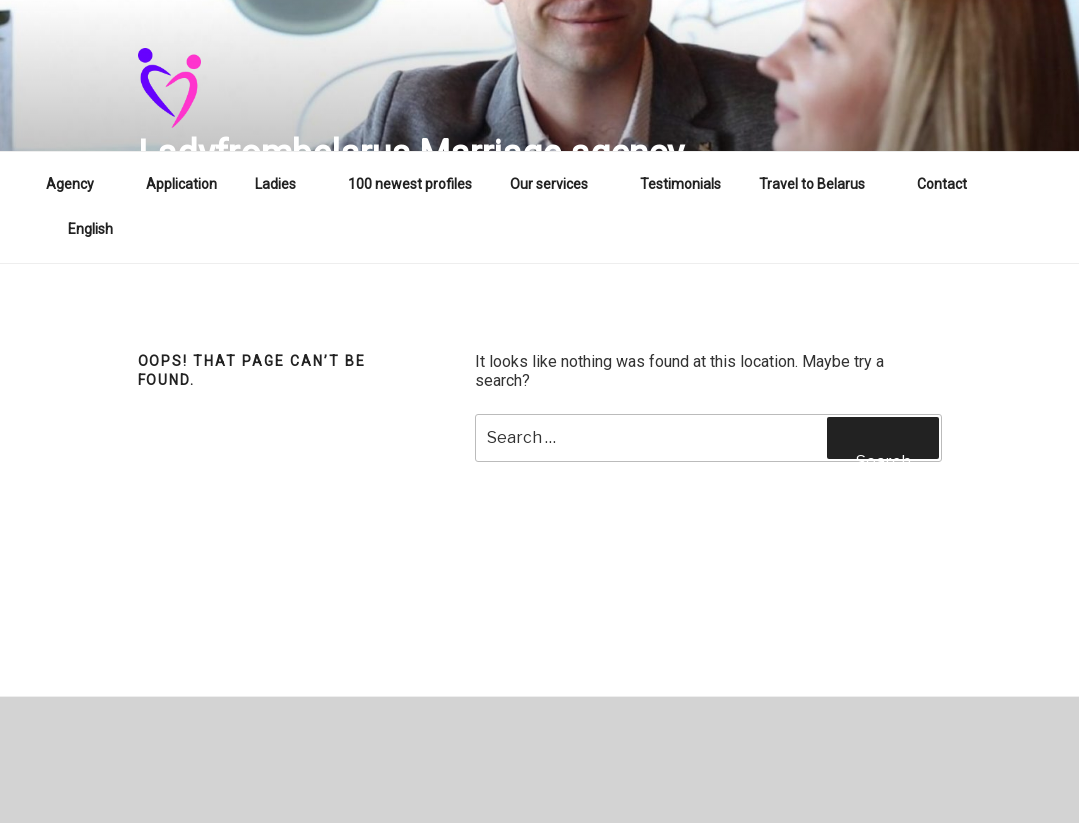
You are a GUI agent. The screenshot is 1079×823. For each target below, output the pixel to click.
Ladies (285, 184)
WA (1016, 184)
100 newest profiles (410, 184)
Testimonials (680, 184)
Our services (558, 184)
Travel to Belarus (821, 184)
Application (181, 184)
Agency (79, 184)
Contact (942, 184)
